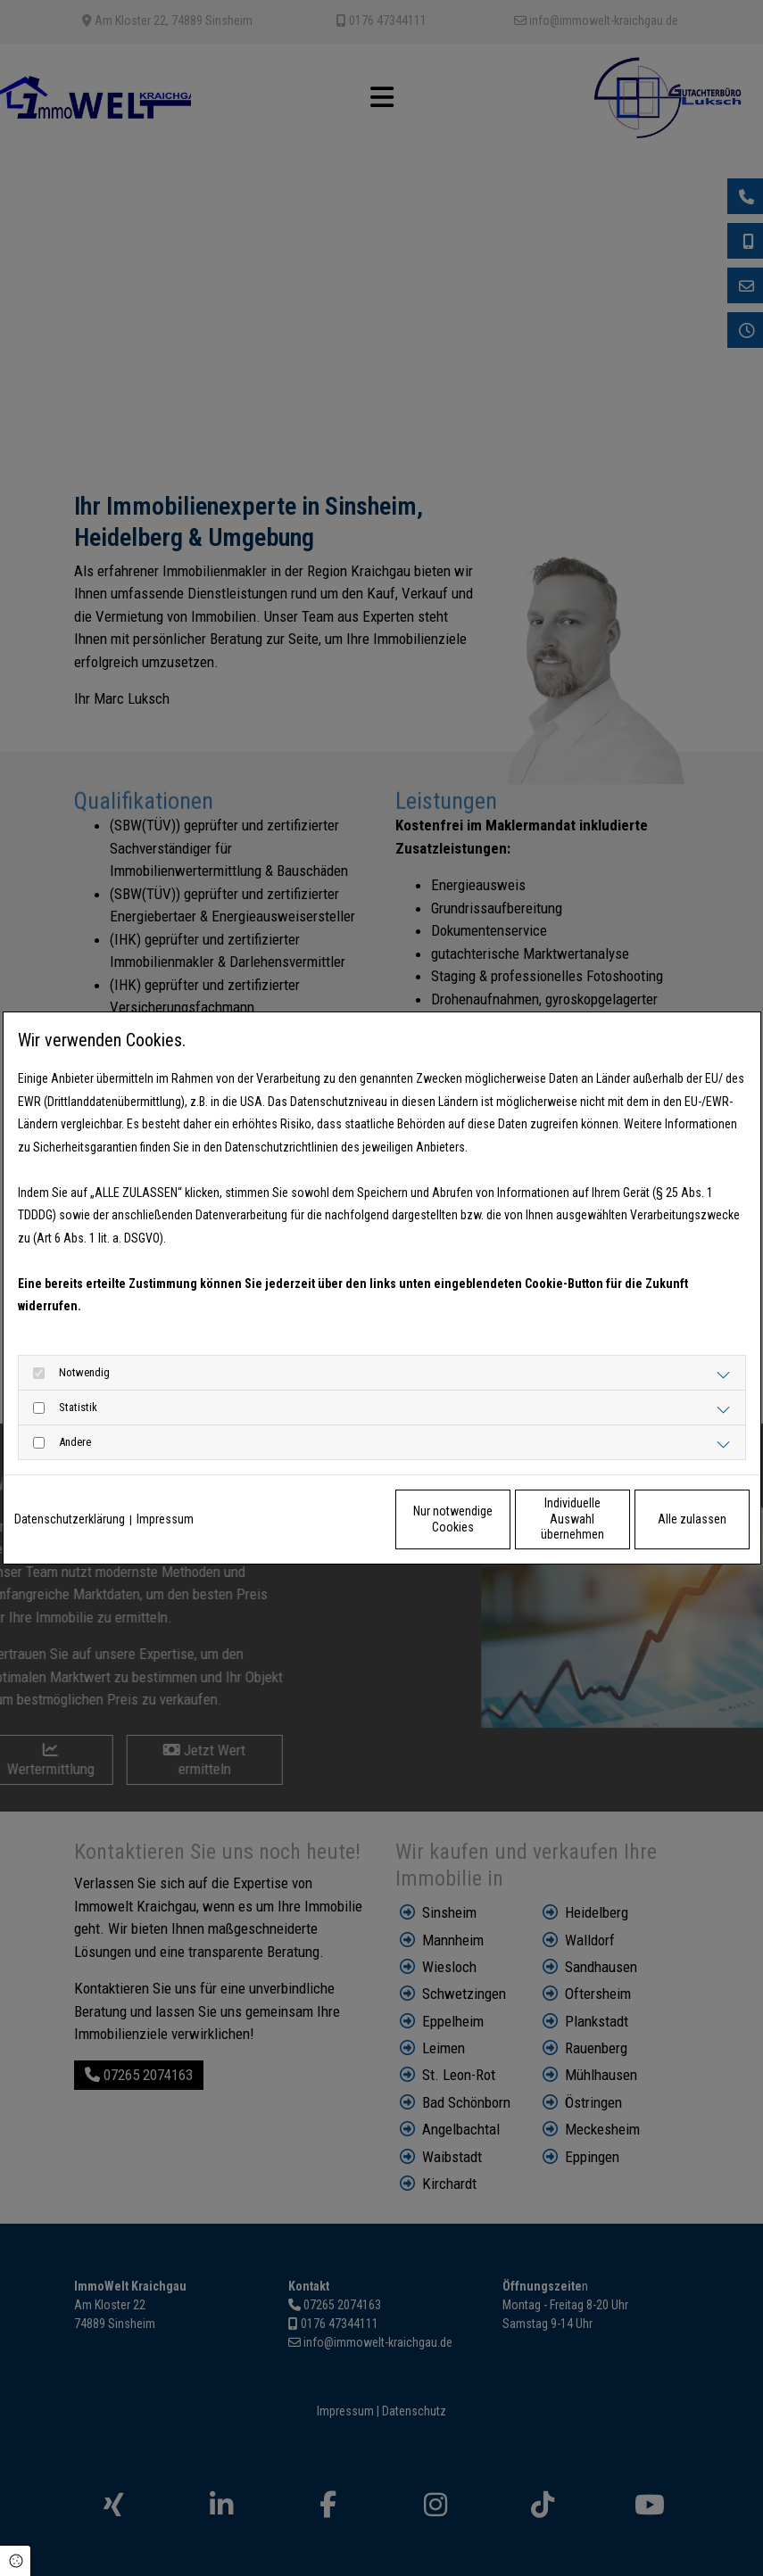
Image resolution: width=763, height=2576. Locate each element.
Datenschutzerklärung (69, 1519)
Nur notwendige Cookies (328, 1519)
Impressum (165, 1519)
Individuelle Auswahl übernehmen (497, 1519)
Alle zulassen (667, 1519)
